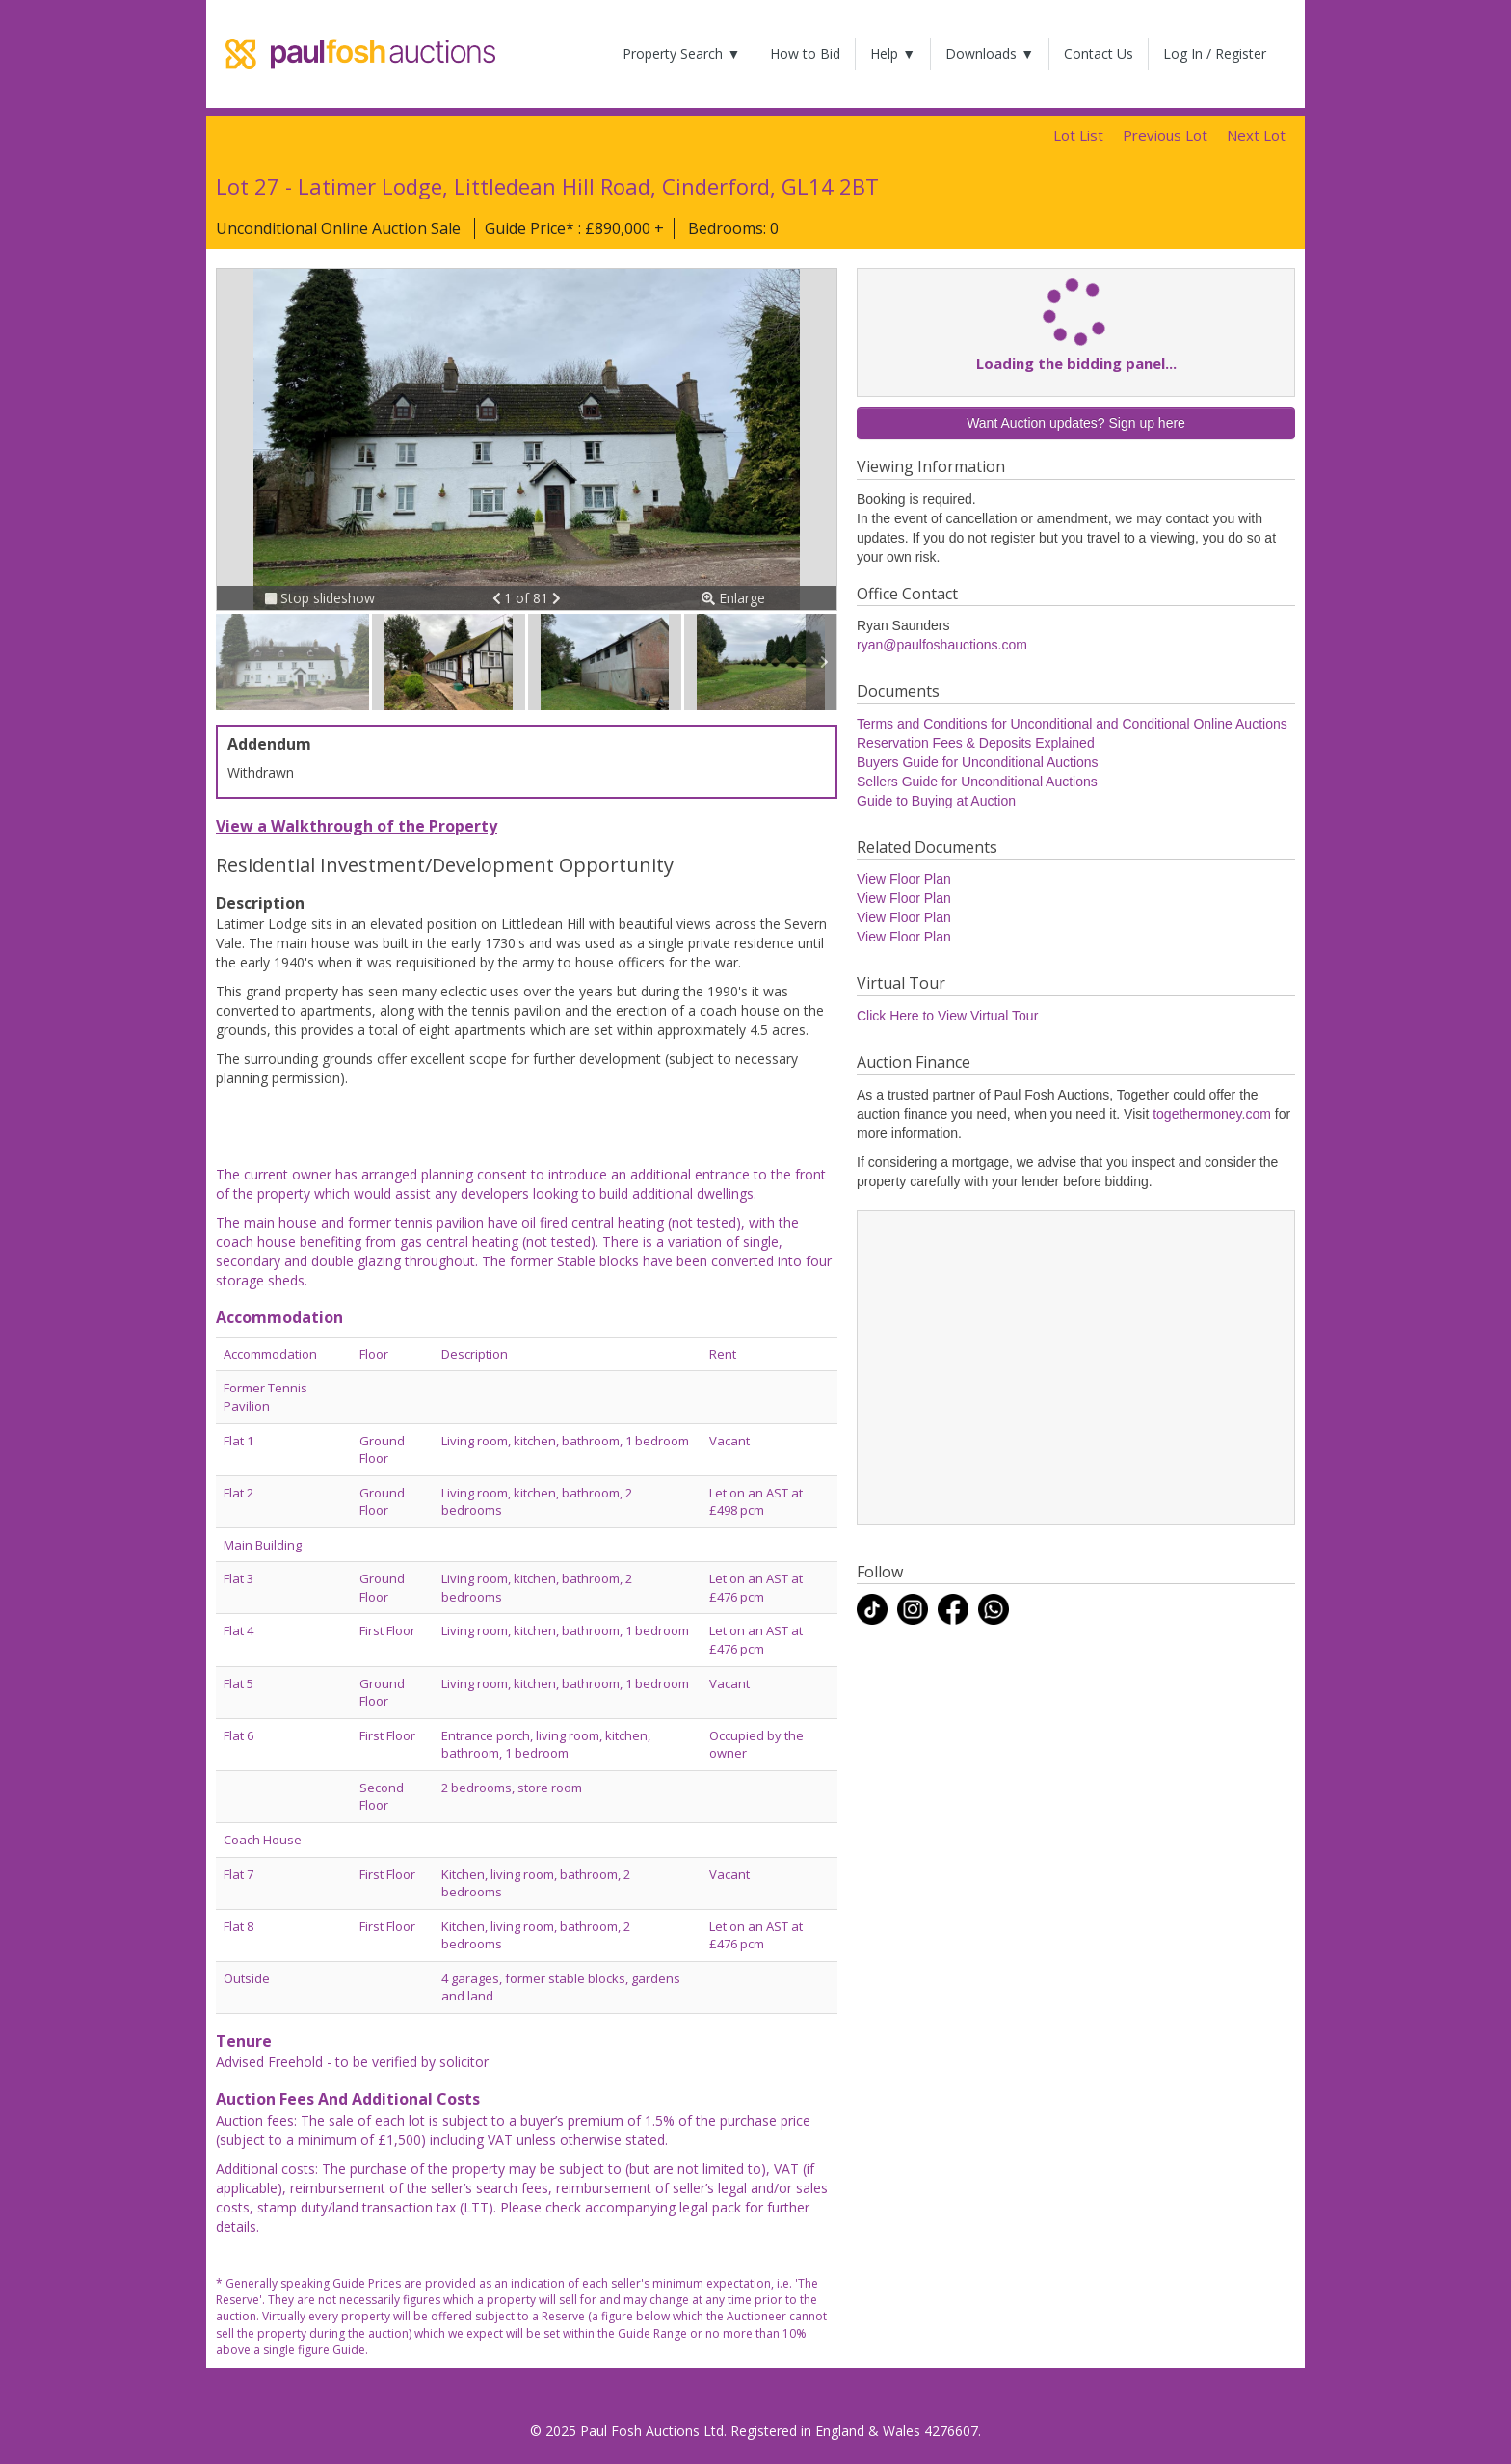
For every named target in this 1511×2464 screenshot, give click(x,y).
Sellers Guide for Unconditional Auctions (977, 781)
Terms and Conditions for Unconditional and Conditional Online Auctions (1072, 723)
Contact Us (1098, 53)
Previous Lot (1165, 135)
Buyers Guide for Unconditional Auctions (978, 762)
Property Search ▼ (681, 53)
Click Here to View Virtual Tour (947, 1015)
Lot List (1078, 135)
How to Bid (805, 53)
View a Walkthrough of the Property (356, 825)
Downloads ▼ (989, 53)
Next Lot (1256, 135)
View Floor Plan (904, 879)
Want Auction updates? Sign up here (1076, 423)
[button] (498, 598)
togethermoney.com (1212, 1114)
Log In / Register (1214, 53)
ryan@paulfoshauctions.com (942, 644)
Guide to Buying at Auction (936, 800)
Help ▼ (892, 53)
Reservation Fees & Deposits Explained (976, 743)
